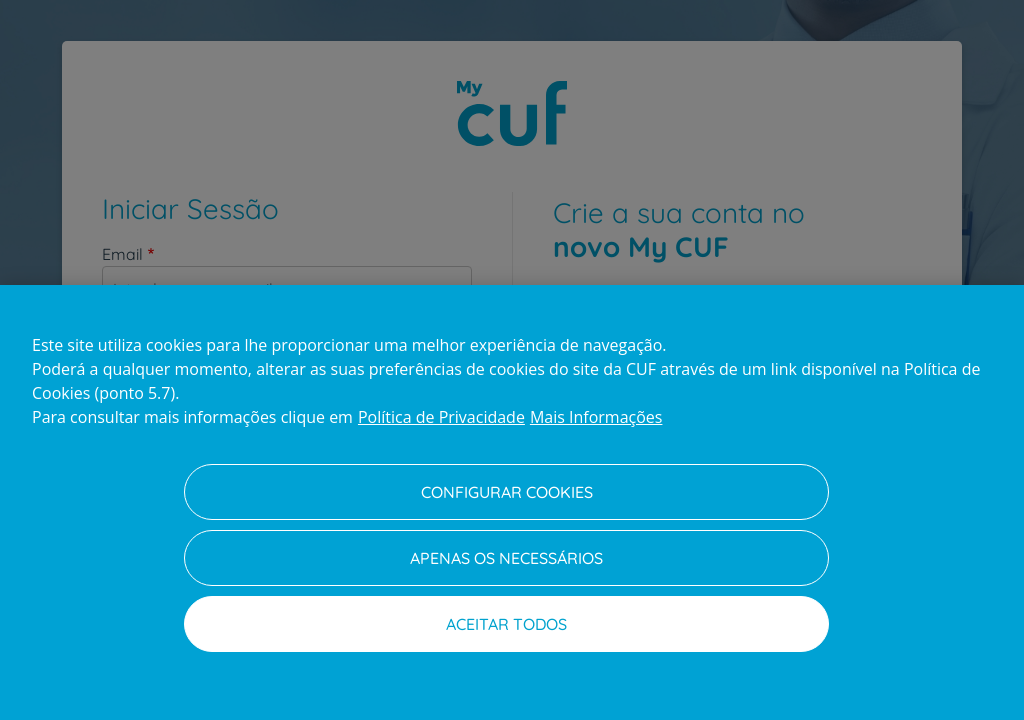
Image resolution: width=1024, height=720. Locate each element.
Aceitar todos (506, 624)
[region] (512, 502)
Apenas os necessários (506, 558)
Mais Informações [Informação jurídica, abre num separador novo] (596, 417)
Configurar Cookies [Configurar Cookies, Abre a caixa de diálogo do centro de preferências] (507, 492)
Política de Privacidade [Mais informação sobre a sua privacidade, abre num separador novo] (441, 417)
